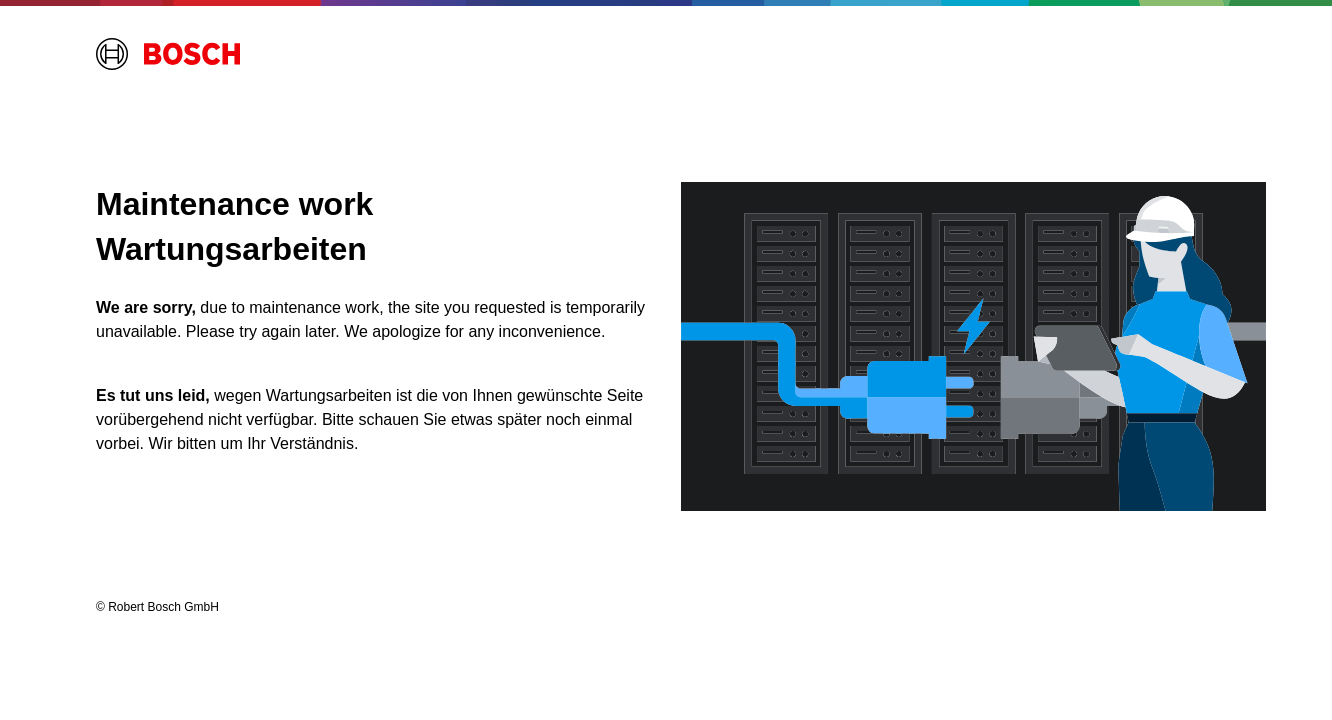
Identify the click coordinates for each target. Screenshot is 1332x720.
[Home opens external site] (168, 54)
